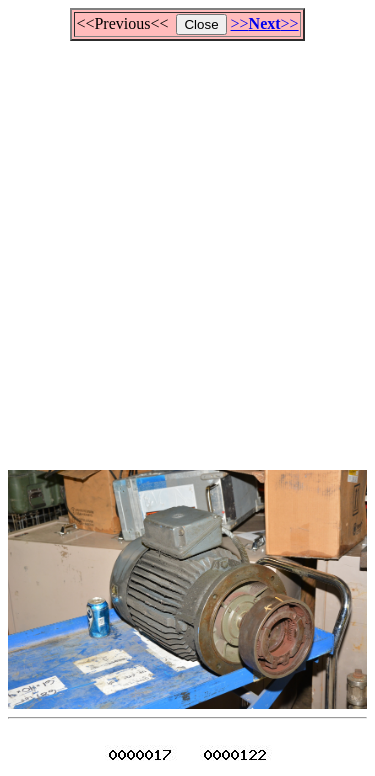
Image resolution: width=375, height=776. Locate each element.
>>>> (265, 23)
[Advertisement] (187, 246)
